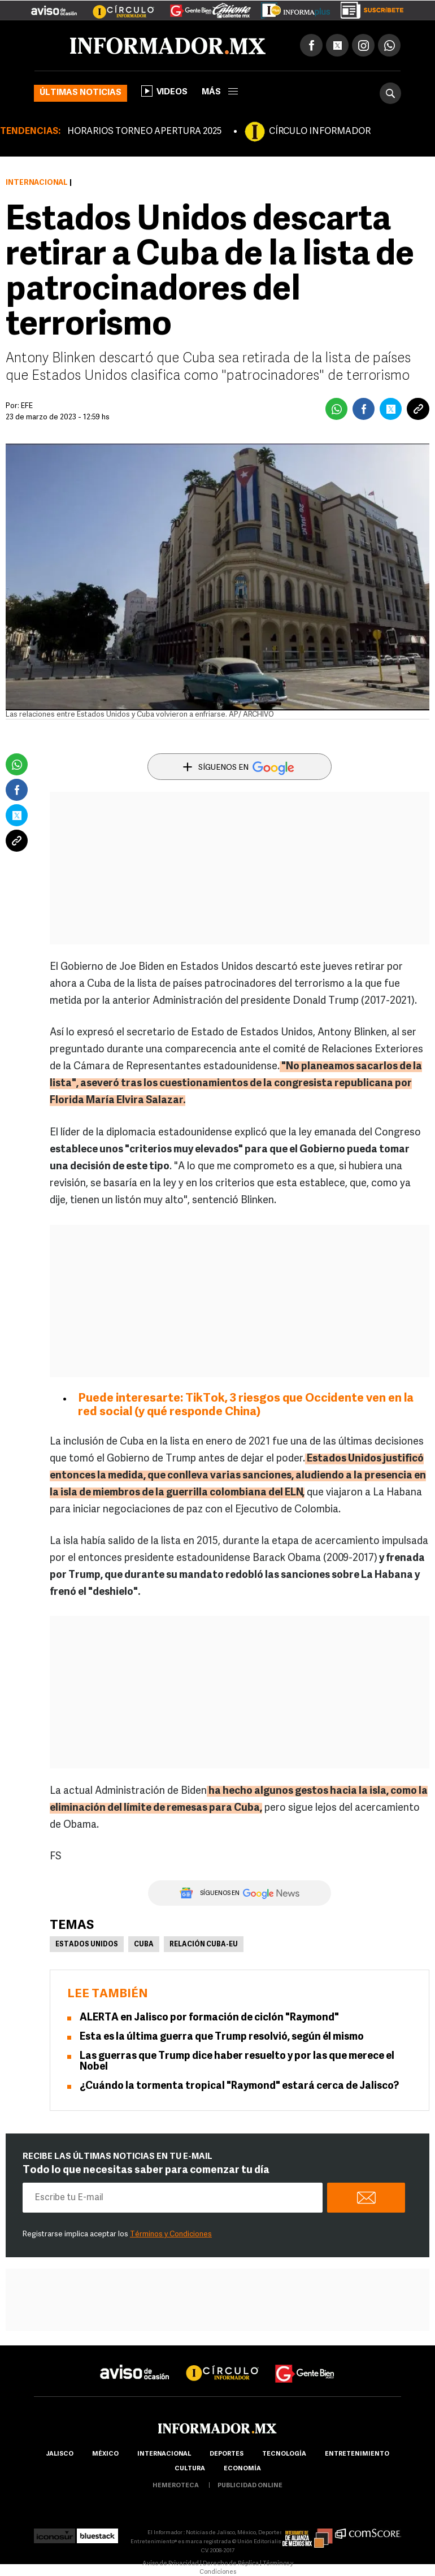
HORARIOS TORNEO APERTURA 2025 (144, 131)
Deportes (226, 2454)
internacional (164, 2454)
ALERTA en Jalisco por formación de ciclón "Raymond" (209, 2018)
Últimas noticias (80, 93)
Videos (164, 91)
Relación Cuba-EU (203, 1944)
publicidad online (250, 2486)
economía (242, 2469)
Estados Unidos (86, 1944)
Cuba (144, 1944)
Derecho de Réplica (231, 2564)
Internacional (37, 183)
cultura (190, 2469)
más (220, 92)
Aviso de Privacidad (170, 2564)
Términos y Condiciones (171, 2234)
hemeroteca (176, 2486)
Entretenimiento (357, 2454)
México (105, 2454)
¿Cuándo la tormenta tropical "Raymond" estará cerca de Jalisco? (239, 2086)
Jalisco (59, 2454)
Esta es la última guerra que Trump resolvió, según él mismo (222, 2037)
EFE (27, 406)
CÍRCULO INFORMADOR (320, 131)
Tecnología (284, 2454)
